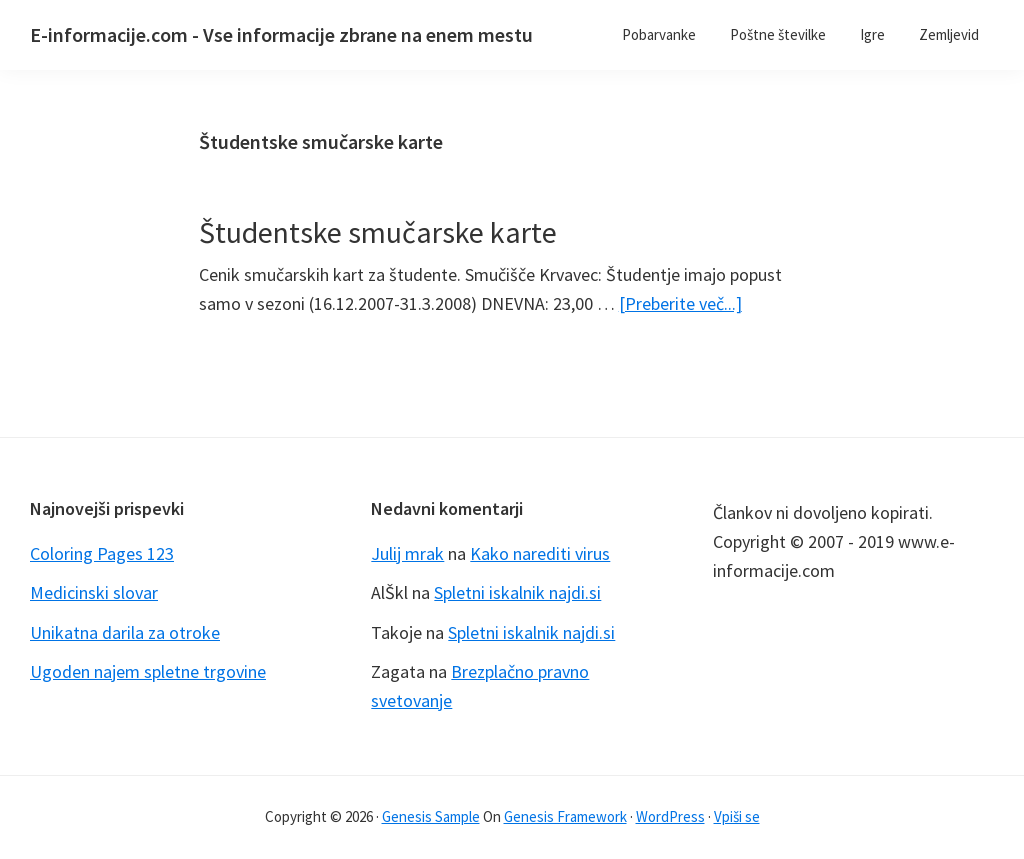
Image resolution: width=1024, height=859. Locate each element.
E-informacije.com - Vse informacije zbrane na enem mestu (281, 34)
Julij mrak (407, 553)
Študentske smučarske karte (378, 232)
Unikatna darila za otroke (125, 632)
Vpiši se (737, 816)
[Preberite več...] (680, 303)
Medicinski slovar (94, 592)
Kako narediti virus (540, 553)
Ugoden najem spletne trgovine (148, 671)
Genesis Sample (431, 816)
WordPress (670, 816)
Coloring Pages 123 (102, 553)
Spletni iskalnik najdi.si (517, 592)
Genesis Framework (565, 816)
